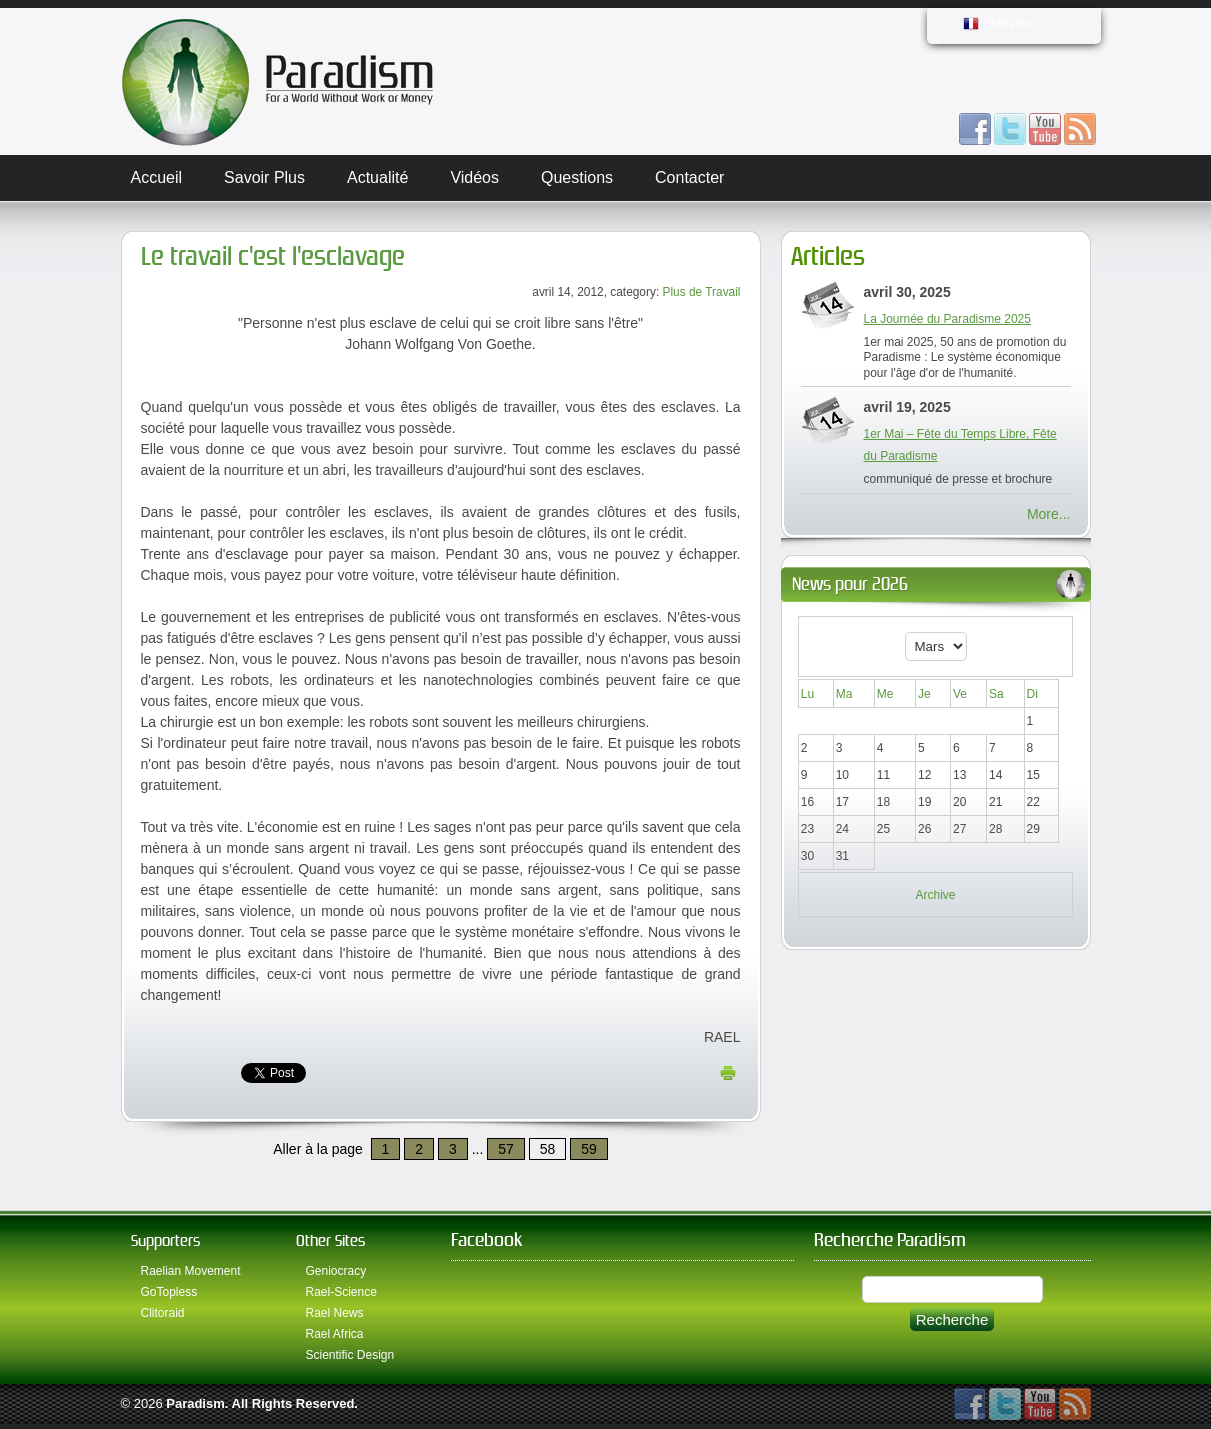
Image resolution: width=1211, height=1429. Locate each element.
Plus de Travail (702, 292)
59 (589, 1149)
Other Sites (330, 1240)
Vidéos (474, 177)
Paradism (195, 1403)
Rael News (335, 1313)
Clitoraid (163, 1313)
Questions (577, 177)
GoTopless (169, 1292)
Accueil (157, 177)
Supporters (165, 1240)
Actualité (377, 177)
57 (506, 1149)
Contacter (689, 177)
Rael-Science (341, 1292)
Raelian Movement (191, 1271)
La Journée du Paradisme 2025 (947, 319)
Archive (935, 895)
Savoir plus (264, 177)
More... (1049, 514)
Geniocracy (336, 1271)
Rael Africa (335, 1334)
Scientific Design (350, 1355)
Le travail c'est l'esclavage (273, 256)
